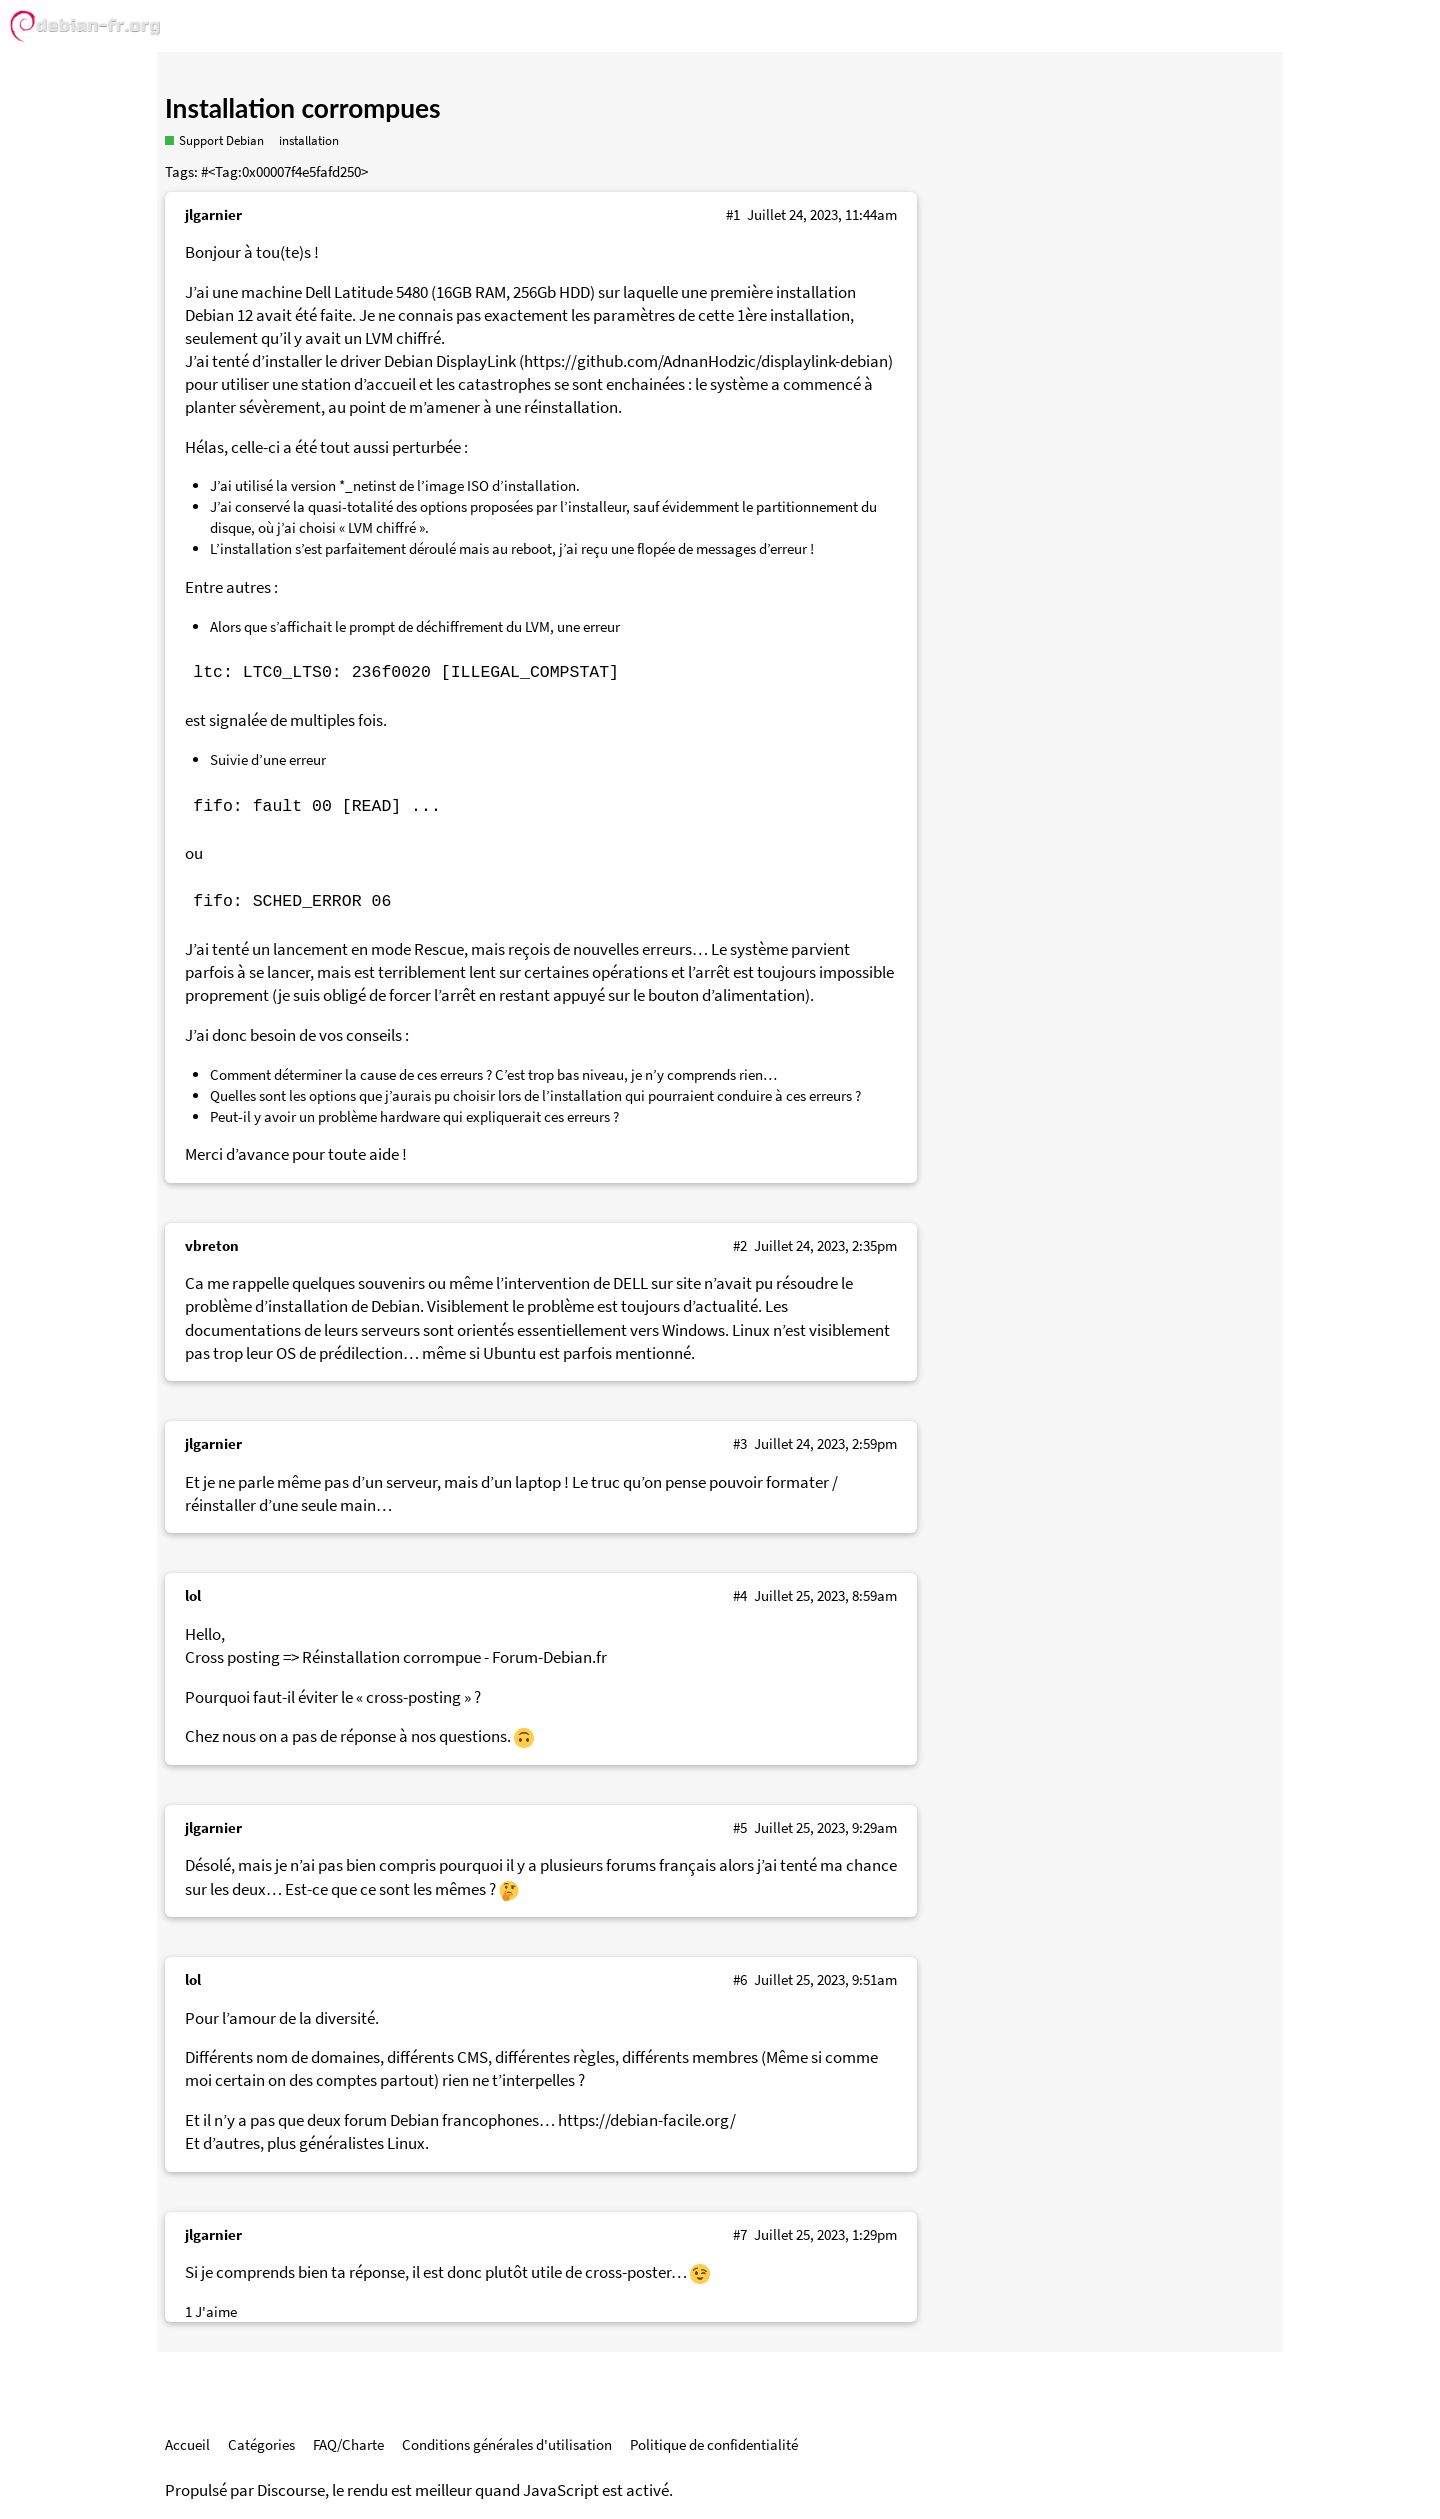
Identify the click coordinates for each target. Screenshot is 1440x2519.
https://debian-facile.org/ (647, 2120)
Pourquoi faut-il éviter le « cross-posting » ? (333, 1697)
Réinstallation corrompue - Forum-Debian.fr (454, 1657)
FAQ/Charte (348, 2444)
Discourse (291, 2490)
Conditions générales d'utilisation (507, 2444)
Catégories (261, 2444)
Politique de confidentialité (714, 2444)
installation (309, 140)
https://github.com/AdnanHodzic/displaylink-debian (706, 361)
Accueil (187, 2444)
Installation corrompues (303, 108)
